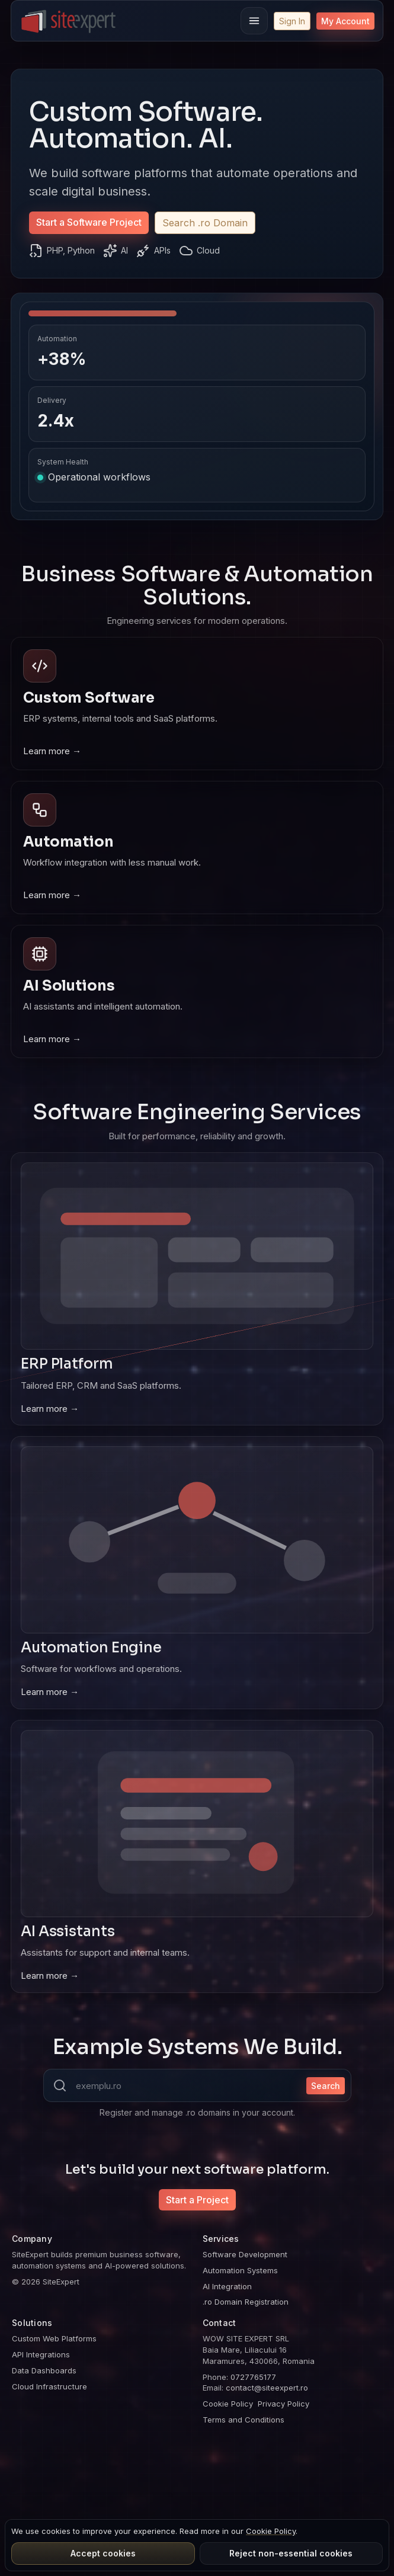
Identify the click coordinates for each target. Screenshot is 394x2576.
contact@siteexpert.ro (267, 2387)
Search (325, 2086)
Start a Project (197, 2200)
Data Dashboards (44, 2370)
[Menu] (254, 20)
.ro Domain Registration (246, 2301)
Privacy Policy (283, 2403)
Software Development (245, 2254)
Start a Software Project (89, 222)
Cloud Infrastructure (49, 2386)
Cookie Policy (228, 2403)
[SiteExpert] (69, 21)
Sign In (292, 21)
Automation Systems (240, 2270)
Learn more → (52, 751)
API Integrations (41, 2354)
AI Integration (227, 2286)
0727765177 (253, 2377)
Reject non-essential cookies (291, 2553)
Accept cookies (103, 2553)
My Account (345, 21)
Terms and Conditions (243, 2419)
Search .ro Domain (205, 223)
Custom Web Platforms (54, 2338)
